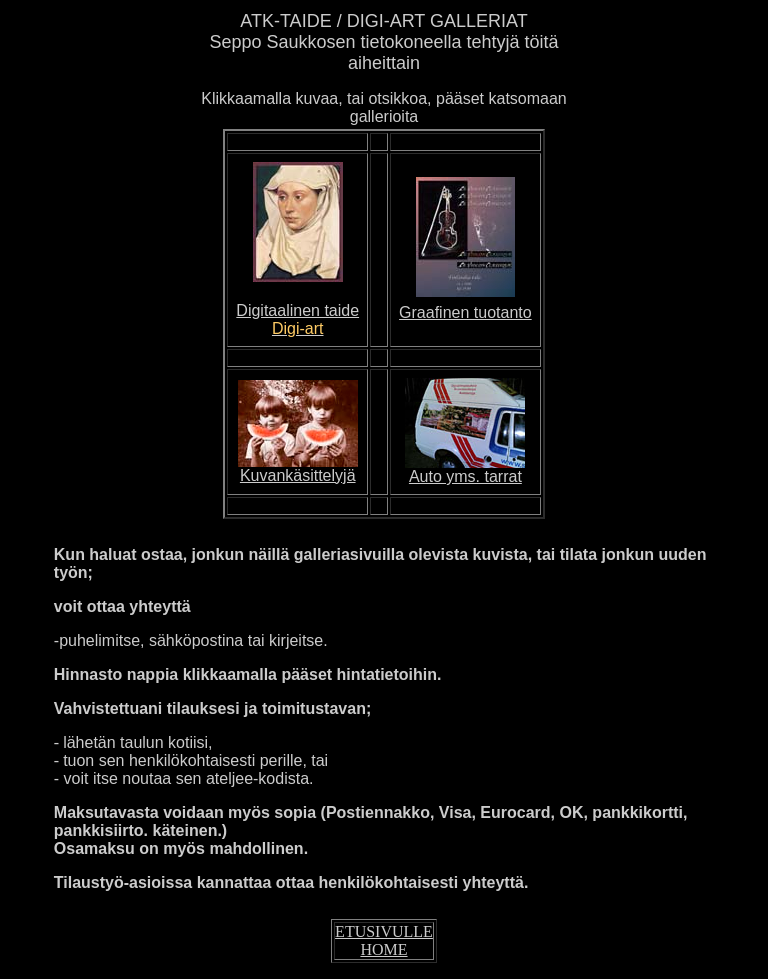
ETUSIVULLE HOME (384, 940)
